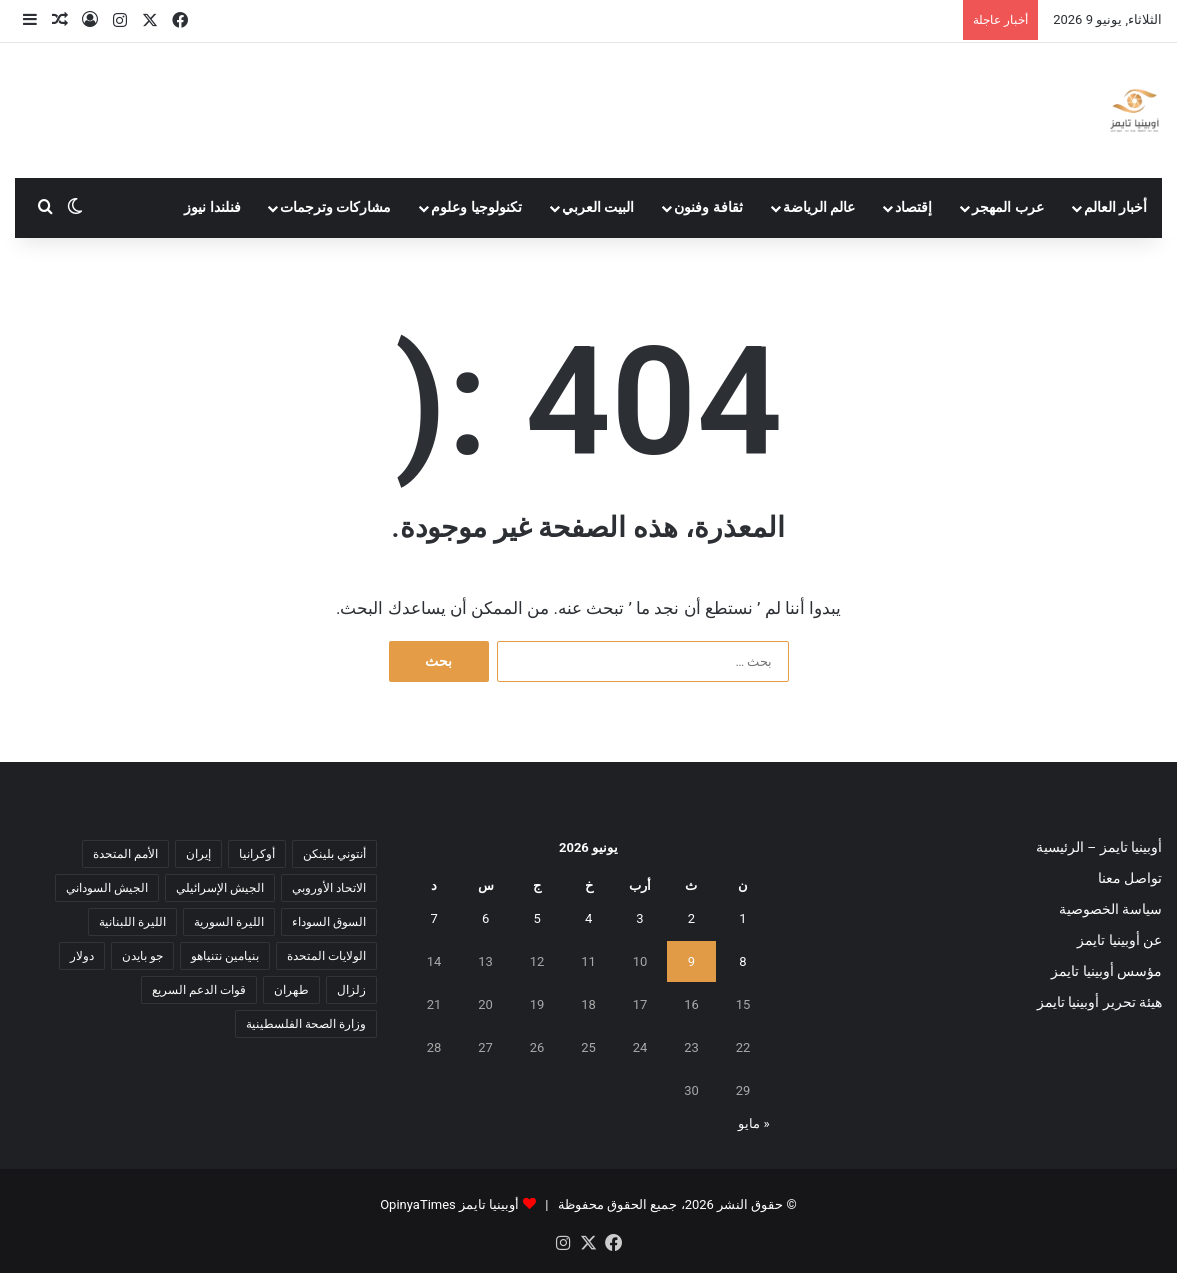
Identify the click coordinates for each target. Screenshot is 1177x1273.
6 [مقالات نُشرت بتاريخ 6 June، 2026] (485, 918)
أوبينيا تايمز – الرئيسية (1099, 847)
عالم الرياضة (819, 207)
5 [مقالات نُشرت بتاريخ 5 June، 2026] (536, 918)
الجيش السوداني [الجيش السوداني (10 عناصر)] (107, 888)
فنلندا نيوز (212, 207)
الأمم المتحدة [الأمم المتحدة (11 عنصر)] (125, 854)
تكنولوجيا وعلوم (476, 207)
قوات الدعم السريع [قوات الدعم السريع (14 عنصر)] (199, 990)
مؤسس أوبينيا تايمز (1106, 971)
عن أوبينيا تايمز (1119, 940)
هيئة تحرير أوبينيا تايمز (1099, 1002)
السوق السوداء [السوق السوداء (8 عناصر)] (329, 922)
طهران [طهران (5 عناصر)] (291, 990)
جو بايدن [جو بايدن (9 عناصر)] (142, 956)
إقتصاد (913, 207)
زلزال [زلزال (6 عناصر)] (351, 990)
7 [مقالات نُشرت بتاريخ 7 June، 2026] (433, 918)
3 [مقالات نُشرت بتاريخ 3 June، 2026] (639, 918)
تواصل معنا (1130, 878)
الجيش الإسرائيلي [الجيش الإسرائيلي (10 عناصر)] (220, 888)
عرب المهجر (1008, 207)
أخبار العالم (1116, 207)
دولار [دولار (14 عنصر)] (82, 956)
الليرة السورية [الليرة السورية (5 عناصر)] (229, 922)
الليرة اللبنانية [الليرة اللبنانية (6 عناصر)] (132, 922)
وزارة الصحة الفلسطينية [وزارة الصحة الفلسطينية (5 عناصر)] (306, 1024)
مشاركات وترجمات (336, 207)
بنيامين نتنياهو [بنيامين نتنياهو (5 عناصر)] (225, 956)
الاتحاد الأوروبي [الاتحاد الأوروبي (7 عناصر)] (329, 888)
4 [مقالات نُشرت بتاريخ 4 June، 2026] (588, 918)
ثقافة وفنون (708, 207)
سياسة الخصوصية (1110, 909)
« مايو (753, 1123)
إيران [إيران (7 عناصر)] (198, 854)
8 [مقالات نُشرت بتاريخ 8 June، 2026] (742, 961)
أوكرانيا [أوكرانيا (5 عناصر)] (257, 854)
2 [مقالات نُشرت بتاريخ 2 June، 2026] (691, 918)
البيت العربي (598, 207)
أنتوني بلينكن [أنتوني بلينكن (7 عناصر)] (334, 854)
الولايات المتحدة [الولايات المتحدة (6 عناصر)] (326, 956)
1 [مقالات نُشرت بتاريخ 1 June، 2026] (742, 918)
